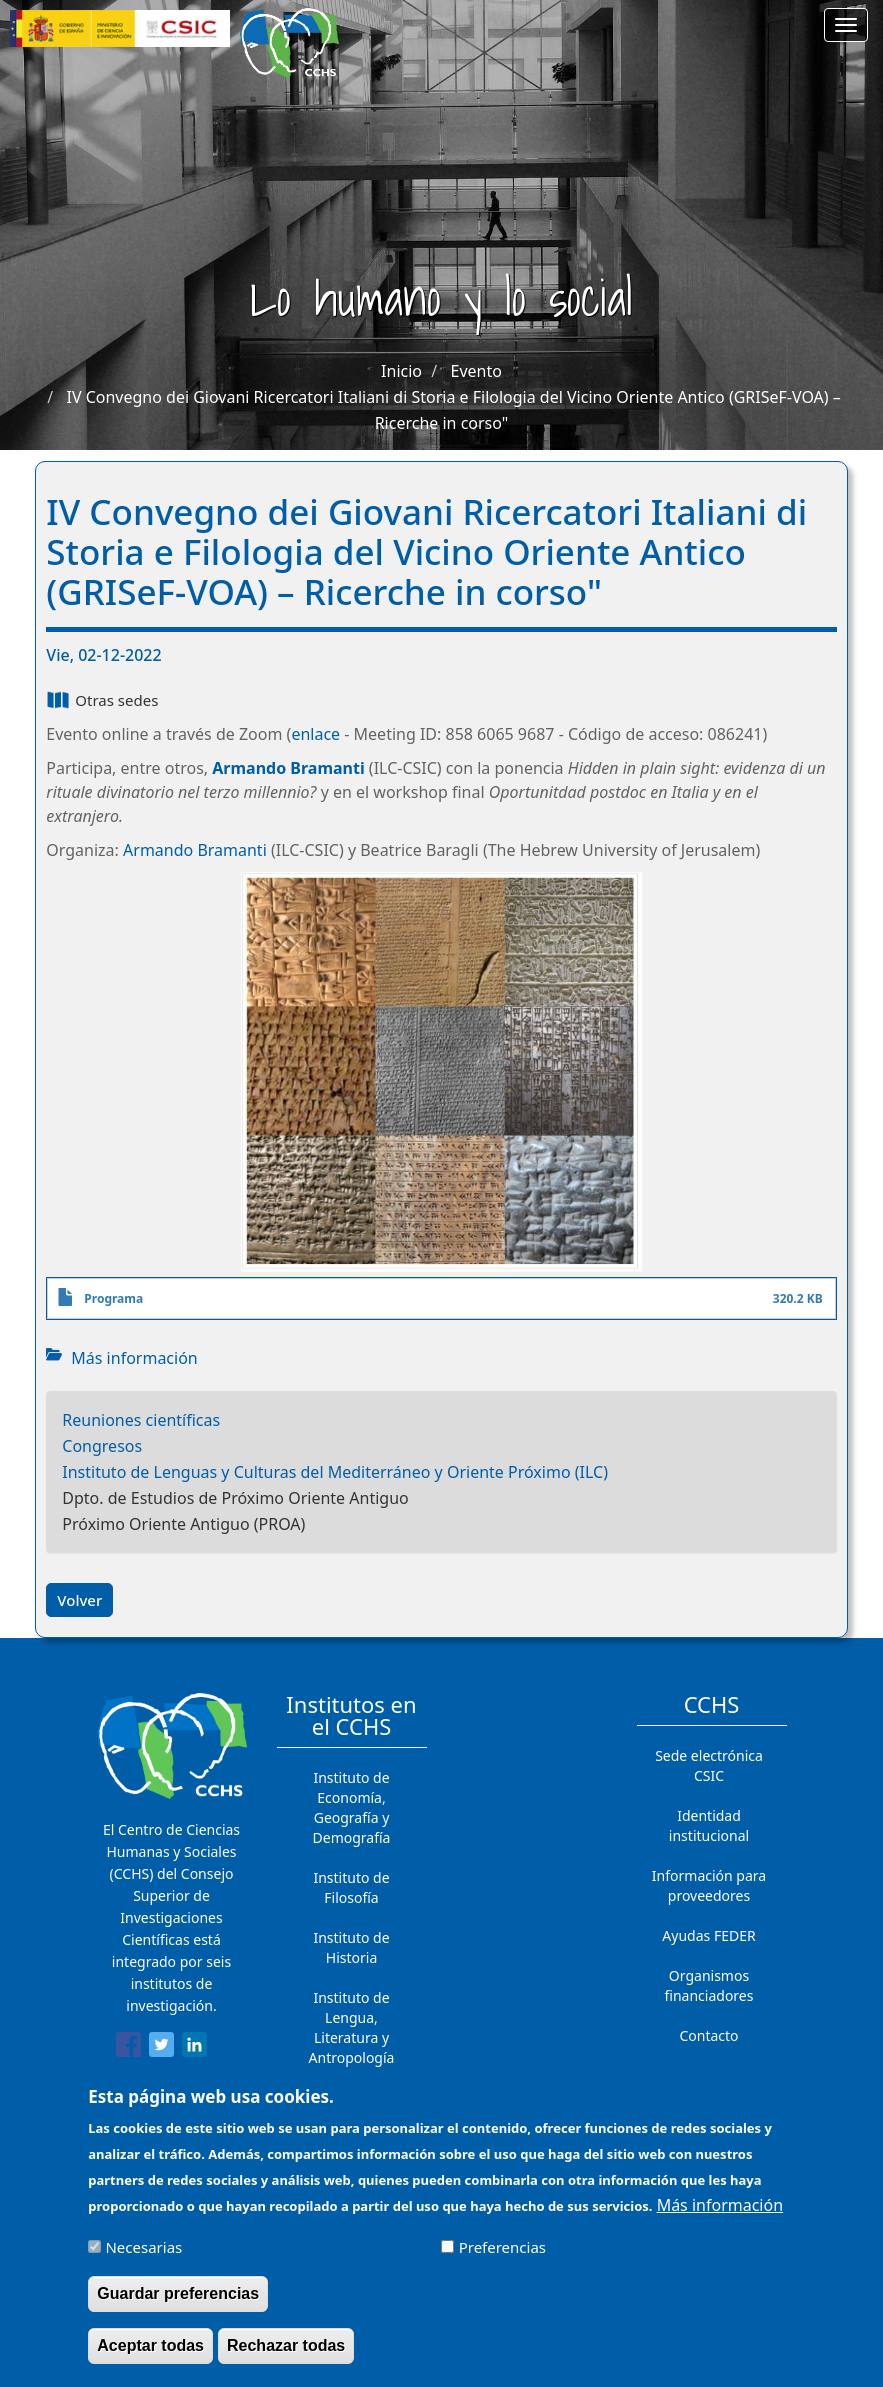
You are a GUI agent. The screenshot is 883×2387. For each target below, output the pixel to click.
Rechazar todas (286, 2356)
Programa (113, 1298)
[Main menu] (846, 25)
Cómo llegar (709, 2075)
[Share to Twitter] (161, 2048)
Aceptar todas (150, 2356)
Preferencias (502, 2258)
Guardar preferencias (178, 2304)
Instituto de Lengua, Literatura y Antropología (352, 2027)
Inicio (401, 371)
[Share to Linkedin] (194, 2048)
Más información (134, 1358)
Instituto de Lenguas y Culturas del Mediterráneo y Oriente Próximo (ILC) (335, 1472)
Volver (79, 1600)
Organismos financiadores (709, 1985)
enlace (315, 734)
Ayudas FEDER (708, 1935)
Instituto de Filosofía (351, 1887)
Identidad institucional (709, 1825)
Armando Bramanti (288, 768)
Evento (476, 371)
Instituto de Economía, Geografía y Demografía (352, 1807)
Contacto (708, 2035)
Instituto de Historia (351, 1947)
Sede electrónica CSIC (709, 1765)
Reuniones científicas (141, 1420)
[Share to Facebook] (128, 2048)
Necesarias (143, 2258)
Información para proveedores (709, 1885)
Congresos (102, 1446)
